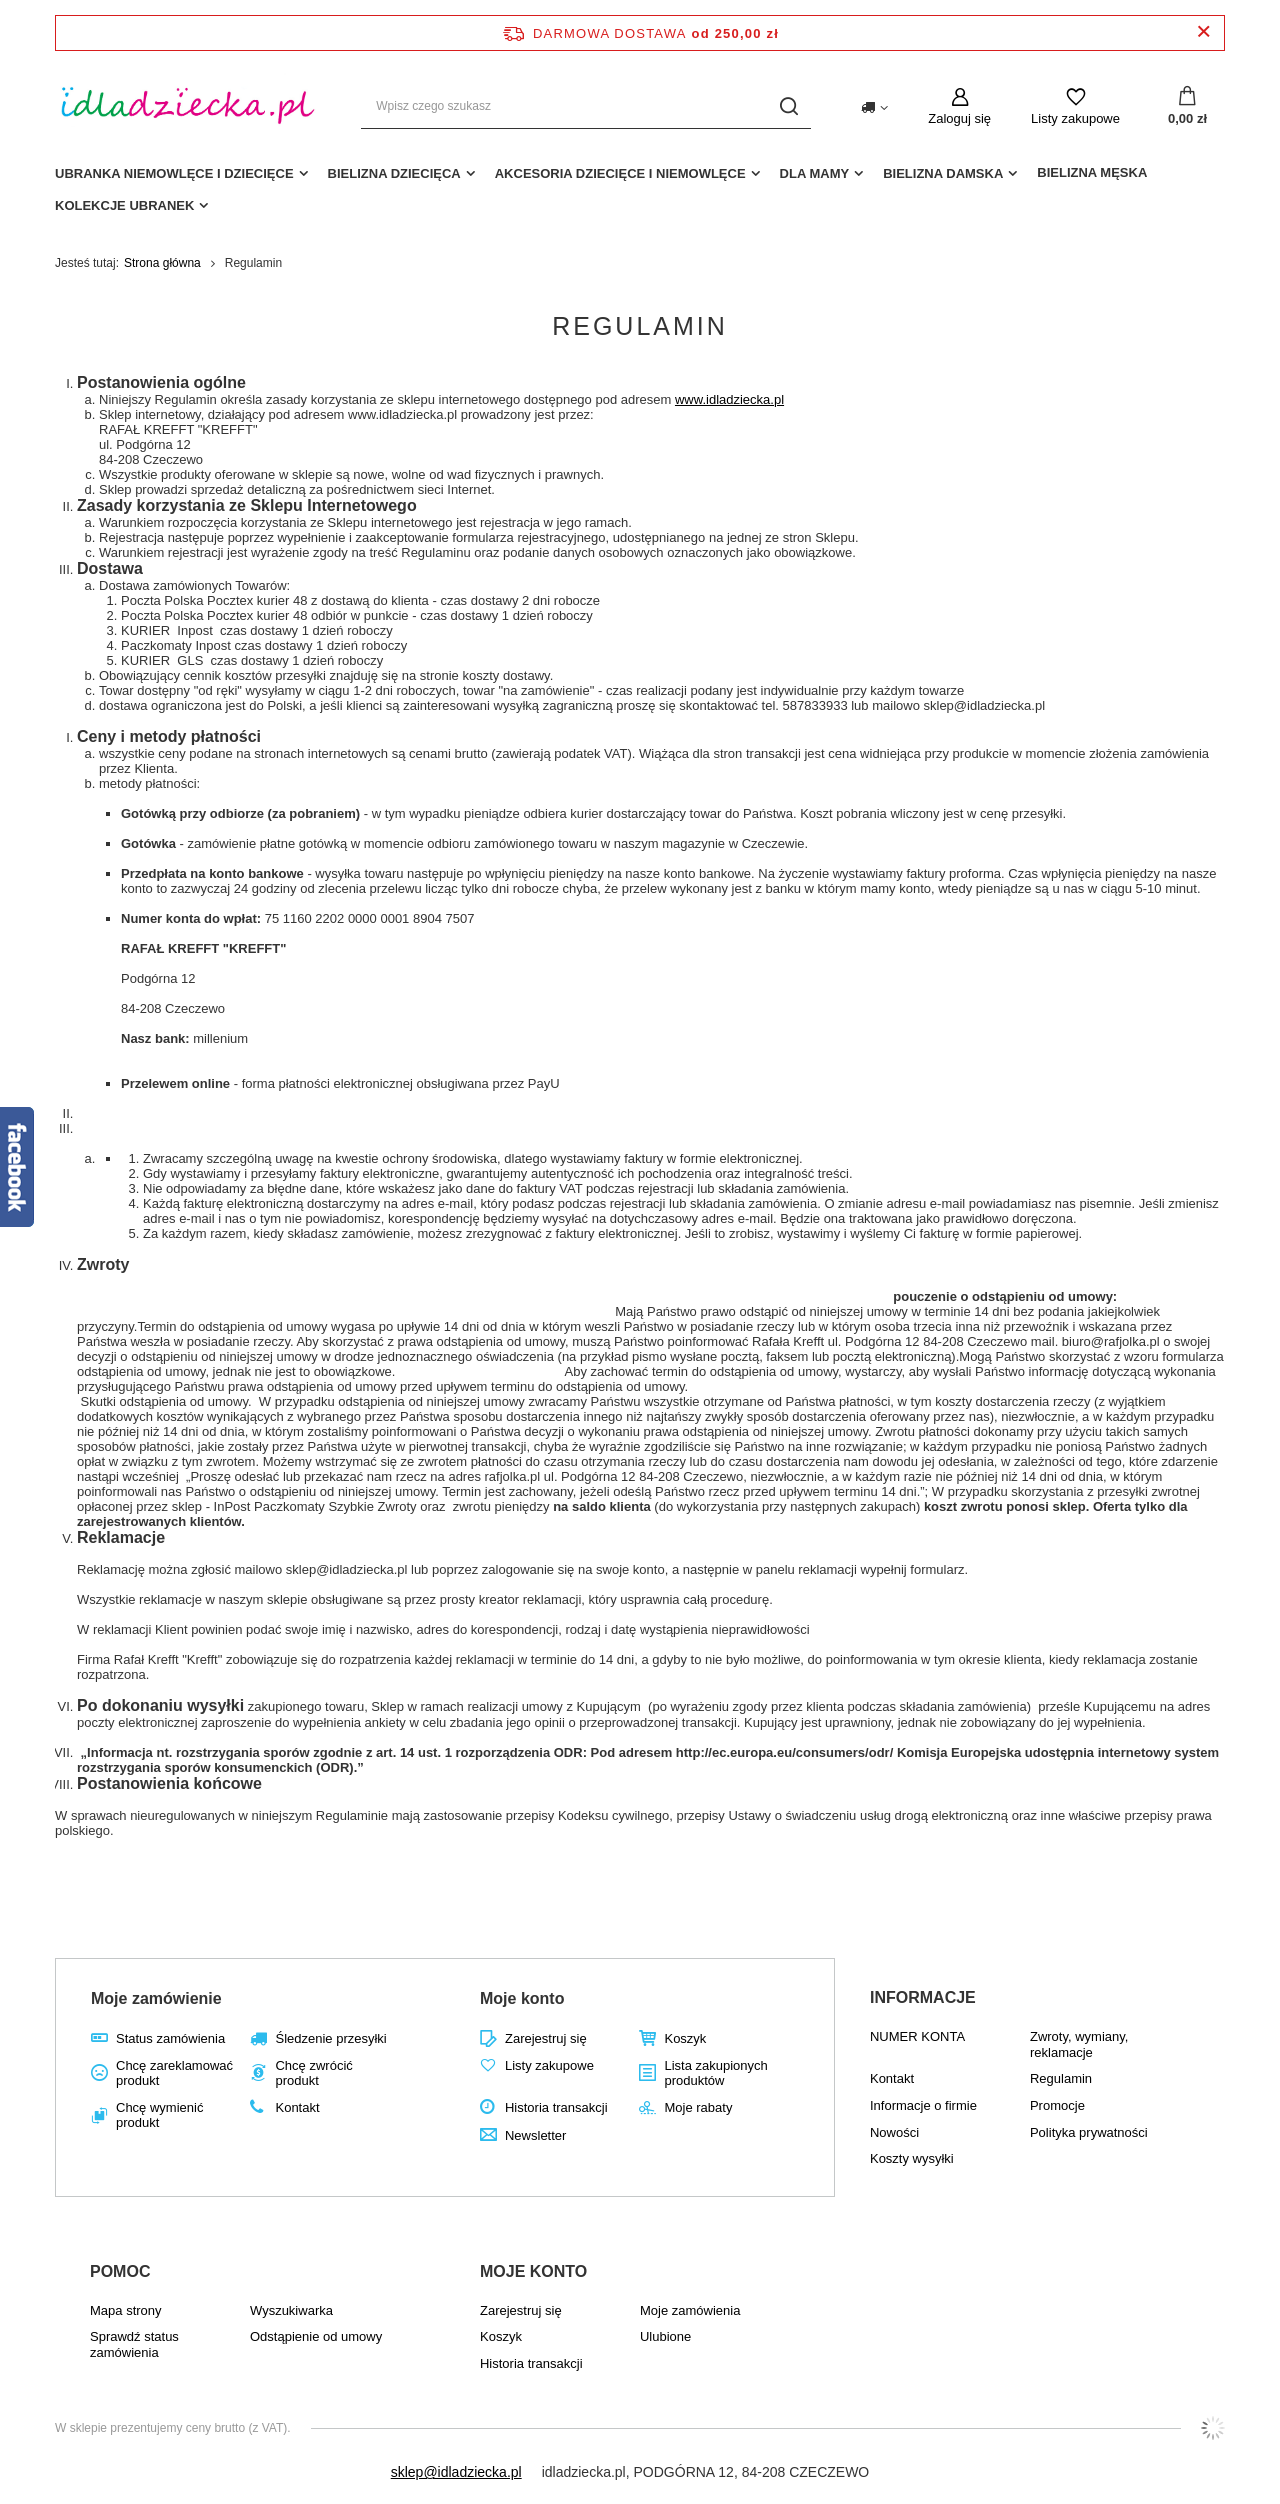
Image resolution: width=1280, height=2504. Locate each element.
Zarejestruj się (546, 2038)
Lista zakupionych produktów (715, 2073)
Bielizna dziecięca (394, 173)
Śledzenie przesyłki (330, 2038)
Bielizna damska (943, 173)
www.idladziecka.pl (729, 399)
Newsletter (535, 2135)
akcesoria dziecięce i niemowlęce (620, 173)
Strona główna (162, 263)
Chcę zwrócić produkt (313, 2073)
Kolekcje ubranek (124, 205)
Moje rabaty (698, 2107)
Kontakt (297, 2107)
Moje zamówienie (156, 1998)
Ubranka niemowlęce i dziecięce (174, 173)
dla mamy (815, 173)
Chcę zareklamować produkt (174, 2073)
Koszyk (685, 2038)
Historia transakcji (556, 2107)
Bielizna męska (1092, 172)
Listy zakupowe (1075, 118)
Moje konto (522, 1998)
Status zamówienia (170, 2038)
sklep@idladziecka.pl (456, 2472)
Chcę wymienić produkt (159, 2115)
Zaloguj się (959, 118)
